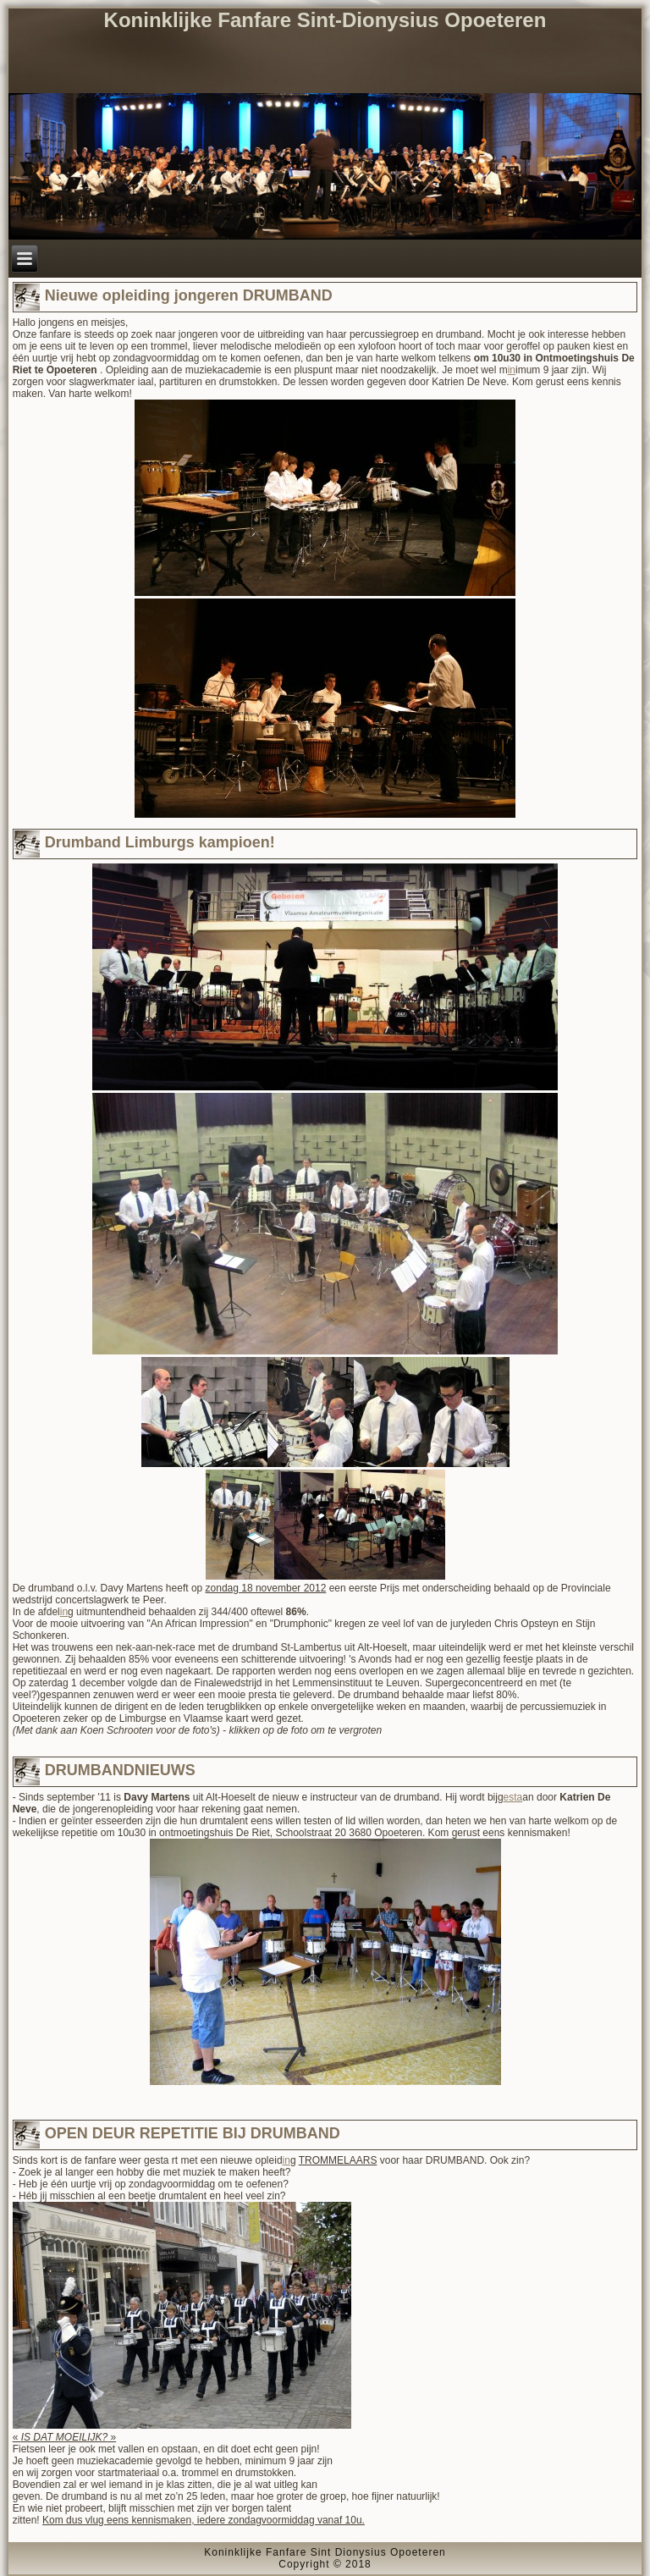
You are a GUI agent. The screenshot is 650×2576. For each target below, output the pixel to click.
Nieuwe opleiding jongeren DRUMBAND (189, 295)
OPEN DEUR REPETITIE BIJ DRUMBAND (192, 2133)
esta (513, 1797)
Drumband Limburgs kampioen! (160, 842)
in (511, 370)
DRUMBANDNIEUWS (120, 1770)
